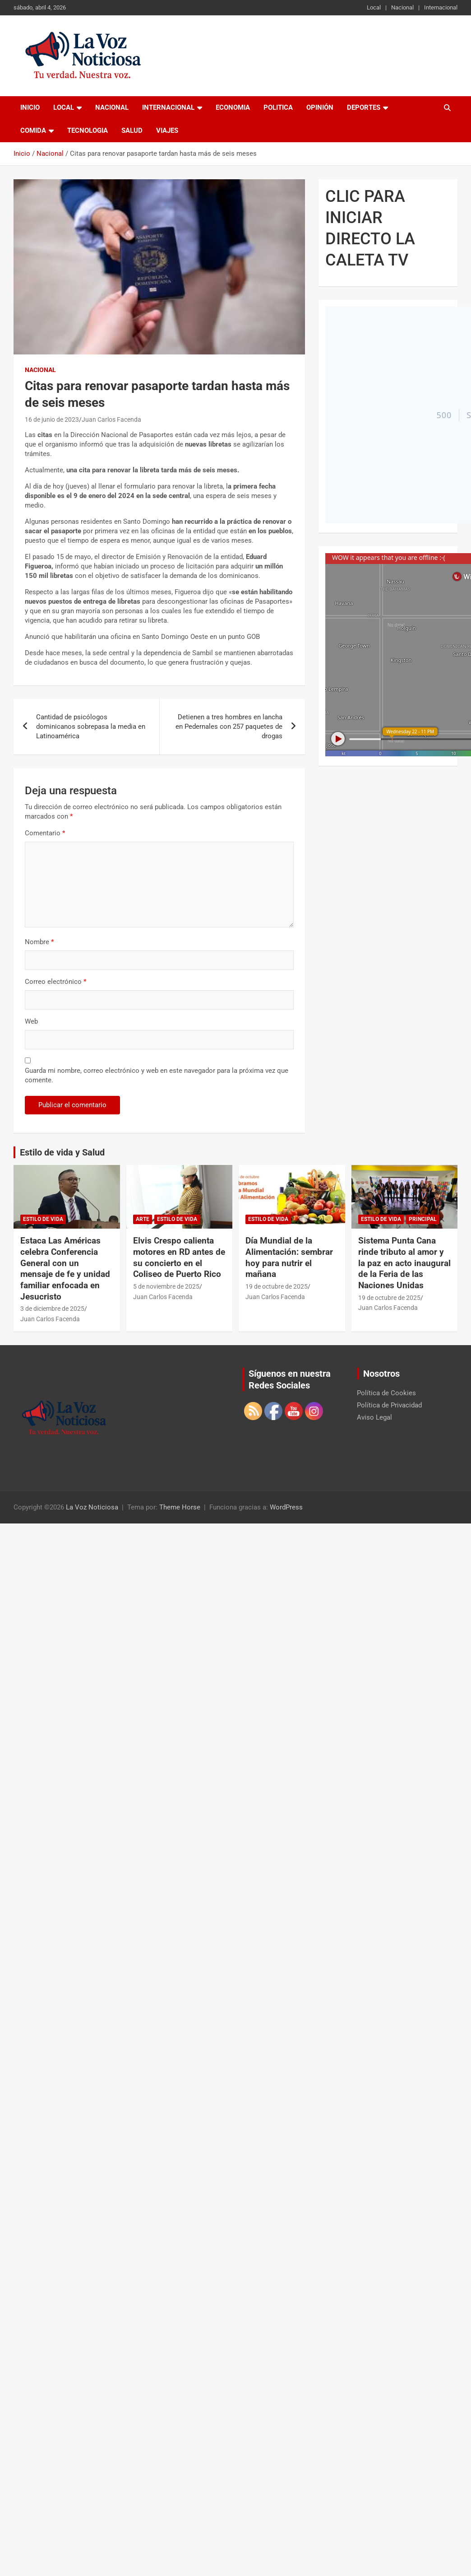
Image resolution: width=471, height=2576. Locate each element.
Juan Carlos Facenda (111, 419)
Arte (142, 1219)
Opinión (319, 107)
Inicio (30, 107)
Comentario (45, 833)
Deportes (363, 107)
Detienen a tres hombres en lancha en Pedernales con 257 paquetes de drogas (228, 726)
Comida (33, 130)
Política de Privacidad (389, 1405)
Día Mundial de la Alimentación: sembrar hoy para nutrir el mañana (289, 1257)
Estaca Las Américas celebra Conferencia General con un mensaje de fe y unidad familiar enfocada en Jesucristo (65, 1268)
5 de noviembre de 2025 (166, 1286)
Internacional (440, 7)
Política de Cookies (386, 1393)
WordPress (286, 1507)
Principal (423, 1219)
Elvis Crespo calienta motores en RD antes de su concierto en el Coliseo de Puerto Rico (179, 1257)
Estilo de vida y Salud (62, 1152)
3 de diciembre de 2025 (52, 1308)
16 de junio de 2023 (52, 419)
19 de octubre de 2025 (276, 1286)
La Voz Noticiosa (92, 1507)
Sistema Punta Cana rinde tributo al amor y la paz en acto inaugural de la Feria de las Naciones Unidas (404, 1262)
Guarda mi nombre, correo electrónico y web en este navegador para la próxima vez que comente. (156, 1075)
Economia (233, 107)
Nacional (402, 7)
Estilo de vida (43, 1219)
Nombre (39, 942)
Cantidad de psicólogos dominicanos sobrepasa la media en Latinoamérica (90, 726)
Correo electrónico (55, 982)
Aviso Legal (374, 1417)
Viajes (167, 130)
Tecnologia (87, 130)
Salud (132, 130)
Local (374, 7)
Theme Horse (179, 1507)
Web (31, 1021)
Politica (278, 107)
